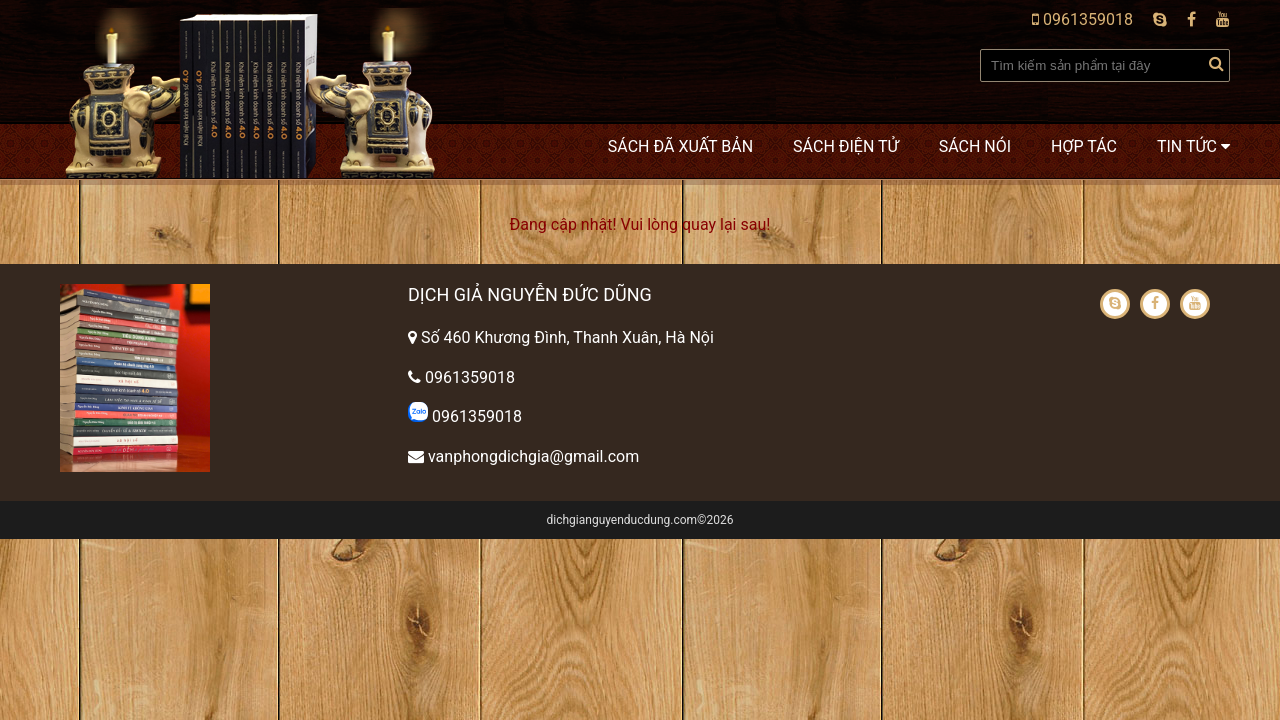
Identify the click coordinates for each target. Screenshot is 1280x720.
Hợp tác (1084, 146)
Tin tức (1193, 146)
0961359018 (1082, 19)
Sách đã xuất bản (680, 146)
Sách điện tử (846, 146)
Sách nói (975, 146)
